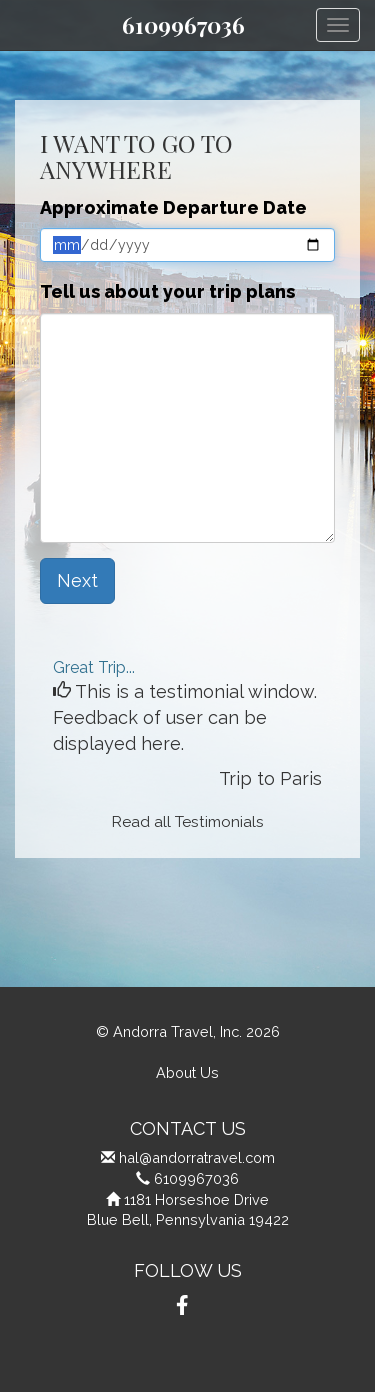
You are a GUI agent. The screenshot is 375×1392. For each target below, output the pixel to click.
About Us (187, 1072)
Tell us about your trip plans (167, 291)
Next (77, 580)
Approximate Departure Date (173, 207)
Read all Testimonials (188, 822)
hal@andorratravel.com (197, 1157)
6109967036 (183, 25)
